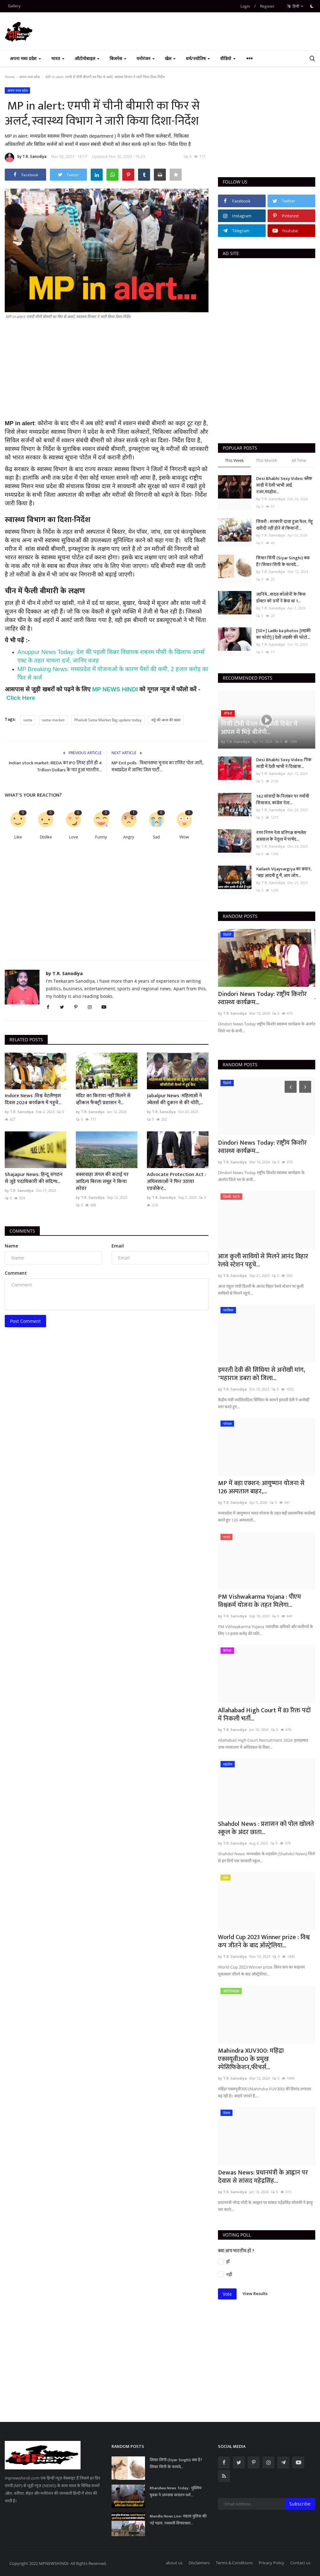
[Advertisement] (106, 375)
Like (18, 837)
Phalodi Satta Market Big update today (108, 720)
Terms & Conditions (234, 2563)
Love (73, 837)
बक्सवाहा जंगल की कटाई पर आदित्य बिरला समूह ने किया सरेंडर (102, 1181)
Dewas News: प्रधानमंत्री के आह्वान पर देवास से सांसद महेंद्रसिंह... (263, 2176)
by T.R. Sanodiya (25, 157)
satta (27, 720)
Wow (184, 837)
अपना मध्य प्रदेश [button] (25, 58)
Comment (16, 1273)
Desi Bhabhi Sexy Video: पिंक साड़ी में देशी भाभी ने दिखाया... (283, 763)
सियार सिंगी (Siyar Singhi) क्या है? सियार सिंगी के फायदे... (283, 561)
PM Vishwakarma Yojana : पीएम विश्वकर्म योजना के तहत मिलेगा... (259, 1601)
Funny (101, 837)
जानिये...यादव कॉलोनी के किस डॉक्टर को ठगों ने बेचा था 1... (281, 597)
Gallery (14, 6)
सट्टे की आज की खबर (166, 720)
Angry (128, 837)
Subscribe (300, 2504)
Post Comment (25, 1321)
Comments (22, 1231)
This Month (266, 460)
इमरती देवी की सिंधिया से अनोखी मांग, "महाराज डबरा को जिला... (261, 1374)
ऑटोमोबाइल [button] (87, 58)
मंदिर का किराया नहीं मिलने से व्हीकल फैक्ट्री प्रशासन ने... (103, 1099)
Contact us (300, 2563)
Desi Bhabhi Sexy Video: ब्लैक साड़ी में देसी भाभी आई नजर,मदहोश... (284, 485)
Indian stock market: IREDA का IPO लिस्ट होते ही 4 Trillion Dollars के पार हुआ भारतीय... (55, 767)
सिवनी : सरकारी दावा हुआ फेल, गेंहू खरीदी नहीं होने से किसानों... (284, 525)
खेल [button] (170, 58)
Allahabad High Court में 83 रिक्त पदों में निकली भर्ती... (264, 1714)
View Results (255, 2293)
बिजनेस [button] (118, 58)
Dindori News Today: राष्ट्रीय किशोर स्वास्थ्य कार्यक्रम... (262, 998)
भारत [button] (57, 58)
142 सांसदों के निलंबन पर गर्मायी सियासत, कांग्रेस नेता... (282, 799)
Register (267, 6)
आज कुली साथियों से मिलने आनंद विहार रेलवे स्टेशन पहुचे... (263, 1260)
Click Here (21, 697)
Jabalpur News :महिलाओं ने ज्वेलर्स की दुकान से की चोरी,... (175, 1099)
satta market (53, 720)
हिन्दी (295, 6)
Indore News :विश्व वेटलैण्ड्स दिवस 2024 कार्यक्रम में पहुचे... (33, 1099)
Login (245, 6)
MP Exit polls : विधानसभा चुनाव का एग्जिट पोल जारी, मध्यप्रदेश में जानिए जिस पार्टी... (157, 767)
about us (174, 2563)
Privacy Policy (271, 2563)
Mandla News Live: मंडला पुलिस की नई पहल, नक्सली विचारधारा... (178, 2520)
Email (118, 1246)
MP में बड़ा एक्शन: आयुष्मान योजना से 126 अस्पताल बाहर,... (261, 1487)
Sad (156, 837)
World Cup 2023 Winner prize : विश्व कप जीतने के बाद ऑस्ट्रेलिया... (264, 1941)
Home (10, 76)
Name (11, 1246)
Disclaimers (199, 2563)
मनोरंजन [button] (145, 58)
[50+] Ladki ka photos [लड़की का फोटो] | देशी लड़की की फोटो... (283, 634)
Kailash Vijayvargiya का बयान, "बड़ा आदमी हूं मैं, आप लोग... (283, 872)
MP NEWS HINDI (115, 689)
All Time (299, 460)
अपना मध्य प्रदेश (29, 76)
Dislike (46, 837)
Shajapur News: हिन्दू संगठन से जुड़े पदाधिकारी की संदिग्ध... (34, 1178)
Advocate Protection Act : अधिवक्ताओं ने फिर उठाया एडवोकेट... (176, 1181)
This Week (234, 460)
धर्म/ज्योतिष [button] (198, 58)
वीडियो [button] (228, 58)
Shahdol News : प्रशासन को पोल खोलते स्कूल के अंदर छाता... (266, 1828)
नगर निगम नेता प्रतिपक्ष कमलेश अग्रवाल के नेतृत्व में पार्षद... (281, 836)
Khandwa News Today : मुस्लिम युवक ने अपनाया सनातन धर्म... (176, 2491)
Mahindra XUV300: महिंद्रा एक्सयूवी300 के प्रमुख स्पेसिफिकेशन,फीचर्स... (251, 2059)
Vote (227, 2294)
